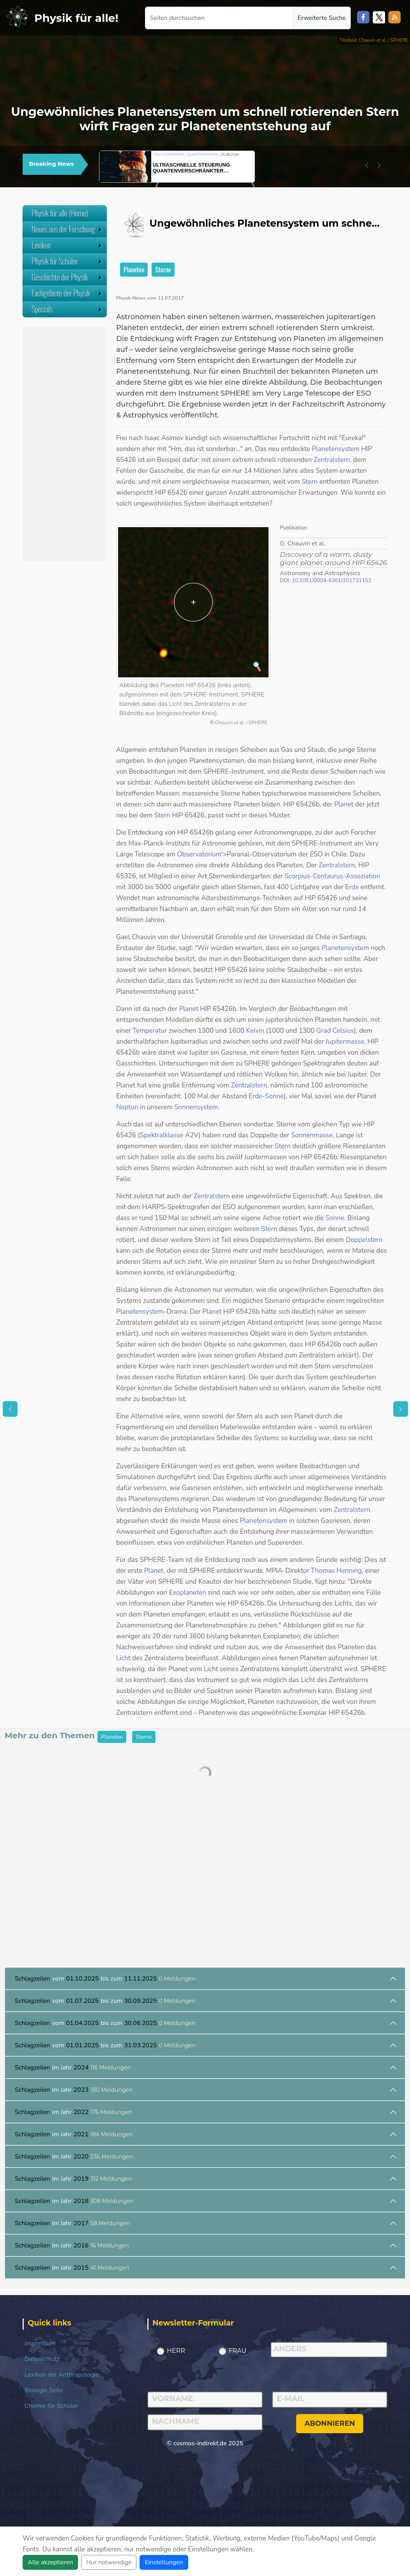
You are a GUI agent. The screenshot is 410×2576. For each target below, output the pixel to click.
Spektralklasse (162, 1135)
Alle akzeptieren (50, 2562)
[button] (367, 165)
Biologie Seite (44, 2390)
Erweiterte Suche (322, 18)
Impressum (40, 2343)
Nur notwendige (108, 2562)
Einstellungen (164, 2562)
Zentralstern (332, 459)
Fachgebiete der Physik (67, 293)
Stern (310, 481)
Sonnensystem (196, 1107)
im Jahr (73, 2067)
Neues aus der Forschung (67, 229)
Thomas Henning (336, 1570)
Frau (238, 2350)
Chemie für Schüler (51, 2406)
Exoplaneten (187, 1592)
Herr (176, 2350)
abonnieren (329, 2423)
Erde (352, 887)
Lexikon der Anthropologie (62, 2374)
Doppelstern (364, 1239)
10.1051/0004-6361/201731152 (331, 580)
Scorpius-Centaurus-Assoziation (332, 876)
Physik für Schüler (67, 261)
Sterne (163, 269)
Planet (343, 804)
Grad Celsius (335, 1030)
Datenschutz (42, 2359)
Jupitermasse (345, 1041)
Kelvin (255, 1030)
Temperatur (150, 1030)
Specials (67, 309)
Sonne (274, 1096)
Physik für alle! (76, 18)
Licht (175, 704)
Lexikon (67, 245)
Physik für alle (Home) (60, 213)
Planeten (134, 269)
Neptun (127, 1107)
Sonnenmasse (312, 1135)
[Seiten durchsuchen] (219, 18)
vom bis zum (105, 1978)
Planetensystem (335, 448)
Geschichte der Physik (67, 277)
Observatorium (199, 854)
